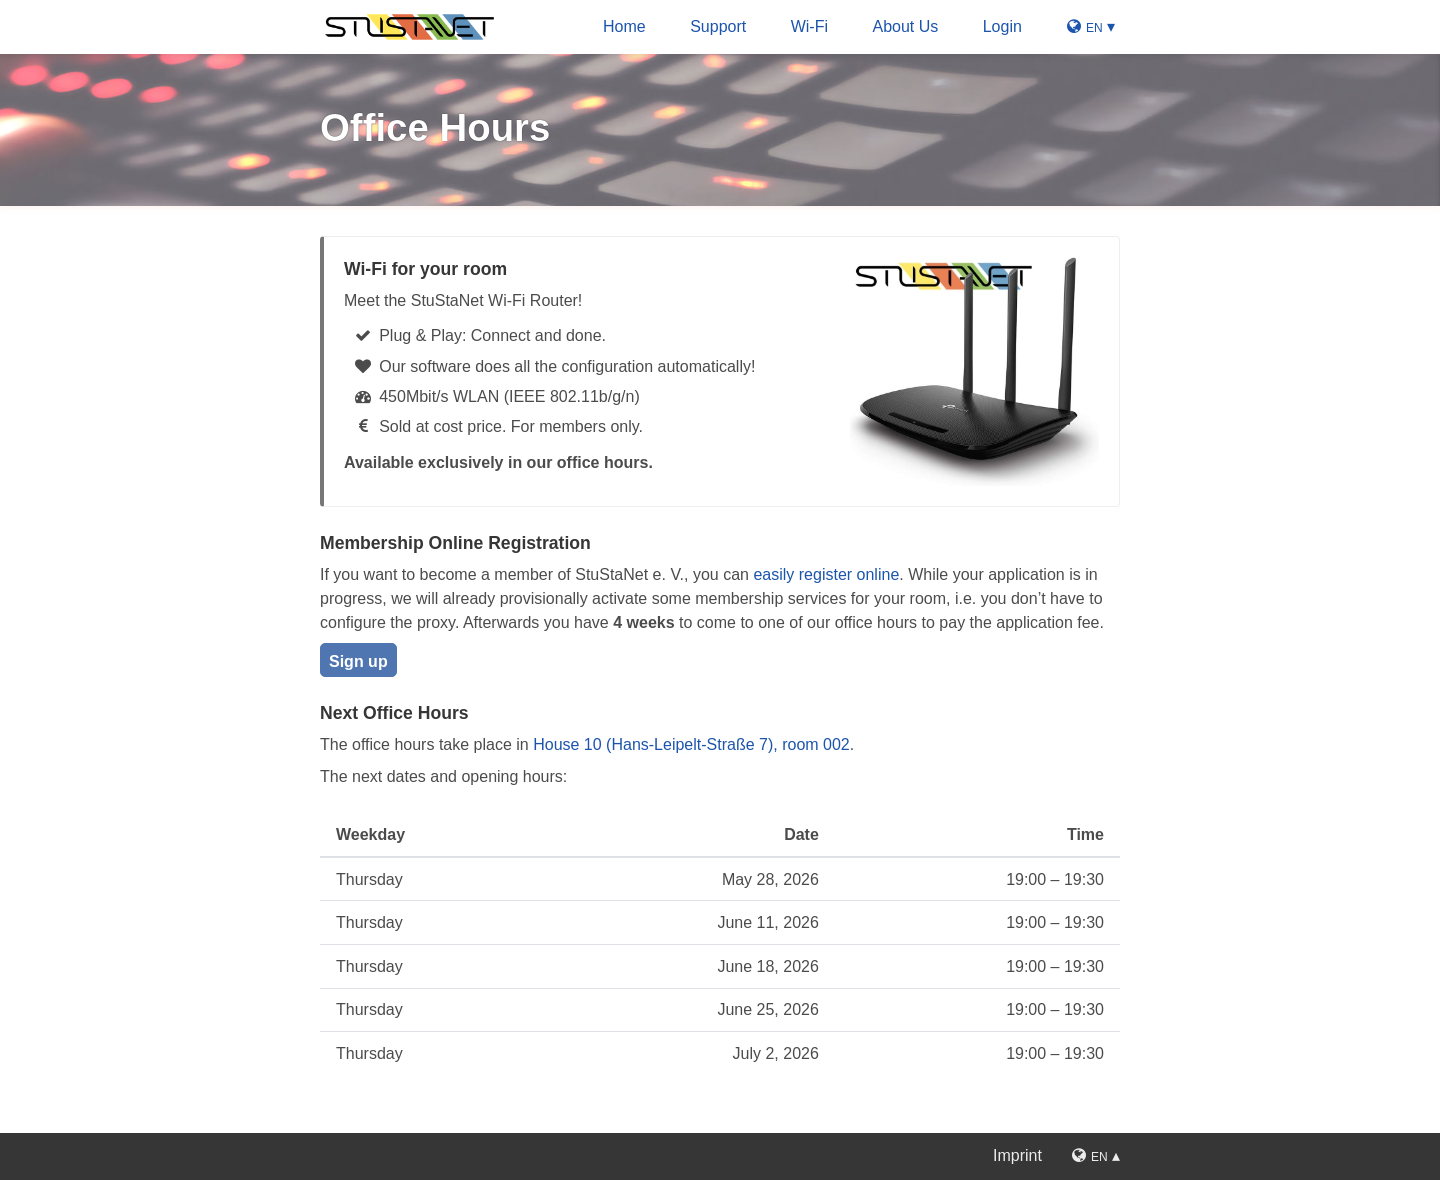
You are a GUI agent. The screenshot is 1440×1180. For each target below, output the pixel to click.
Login (1002, 26)
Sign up (358, 661)
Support (718, 26)
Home (624, 26)
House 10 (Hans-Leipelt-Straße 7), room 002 (691, 744)
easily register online (826, 574)
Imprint (1017, 1155)
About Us (905, 26)
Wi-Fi (809, 26)
